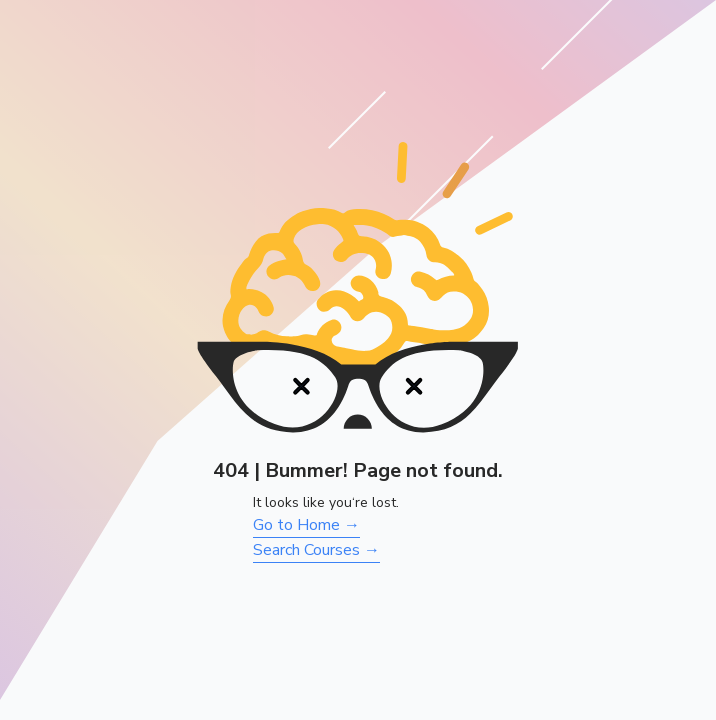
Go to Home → (306, 525)
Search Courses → (316, 550)
